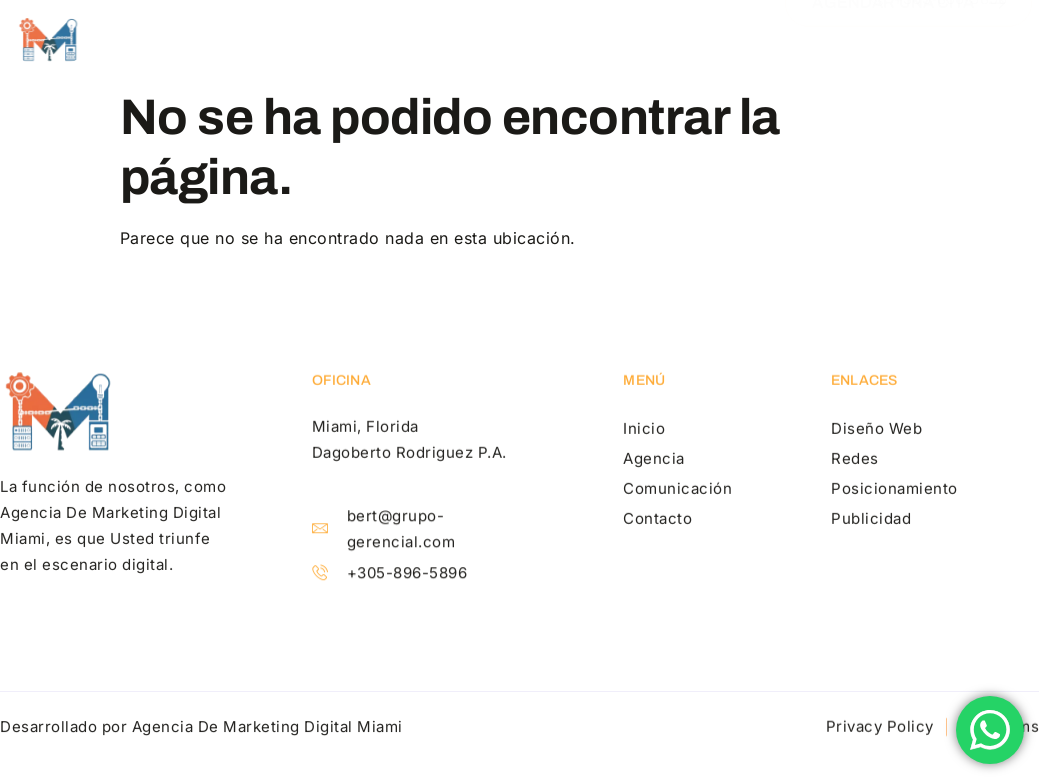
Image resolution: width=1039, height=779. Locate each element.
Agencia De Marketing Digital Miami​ (267, 728)
